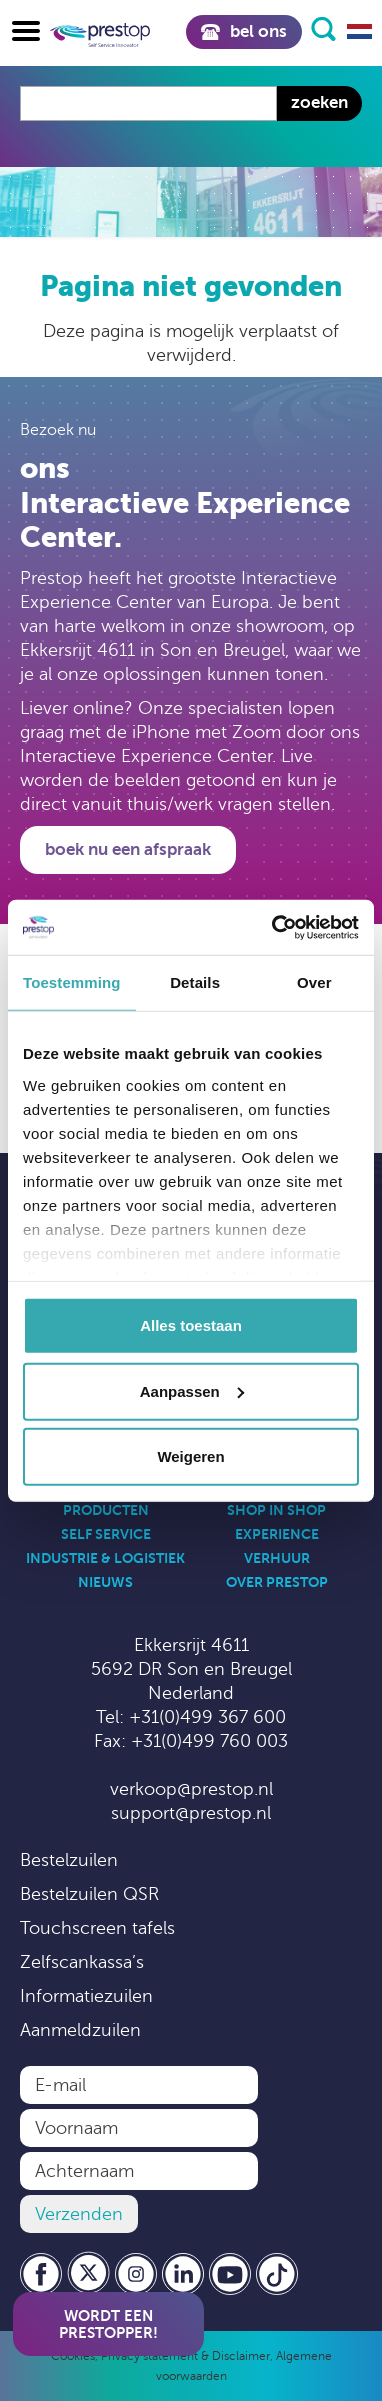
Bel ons (244, 31)
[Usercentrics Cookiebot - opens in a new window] (273, 927)
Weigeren (190, 1456)
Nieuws (105, 1582)
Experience (277, 1534)
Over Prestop (277, 1582)
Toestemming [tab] (72, 982)
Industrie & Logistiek (105, 1558)
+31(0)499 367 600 (207, 1717)
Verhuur (277, 1558)
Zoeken (319, 102)
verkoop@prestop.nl (191, 1789)
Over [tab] (314, 982)
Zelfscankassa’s (82, 1962)
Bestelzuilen (69, 1860)
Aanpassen (192, 1390)
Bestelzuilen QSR (89, 1894)
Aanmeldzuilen (80, 2030)
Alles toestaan (191, 1325)
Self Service (106, 1534)
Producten (106, 1510)
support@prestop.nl (191, 1813)
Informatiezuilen (86, 1996)
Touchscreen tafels (97, 1928)
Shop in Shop (276, 1510)
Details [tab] (195, 982)
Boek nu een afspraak (128, 849)
